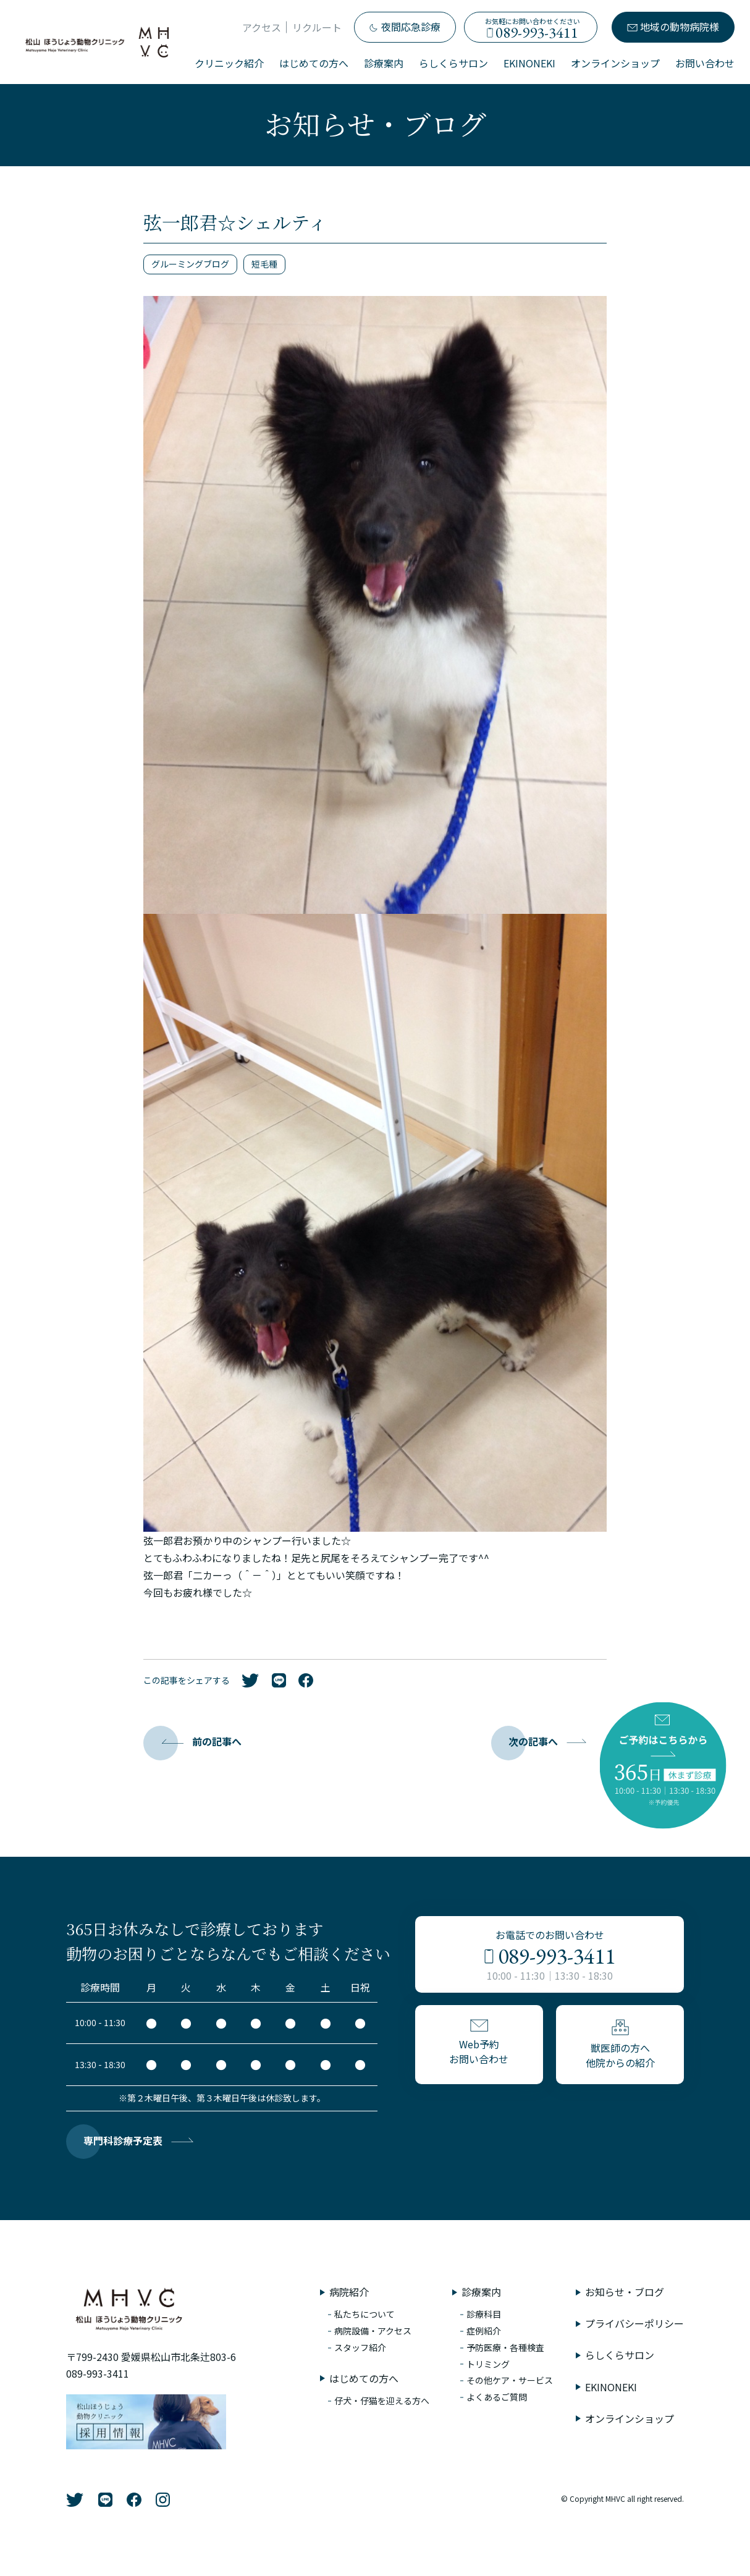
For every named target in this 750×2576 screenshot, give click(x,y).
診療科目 (483, 2314)
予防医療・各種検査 (505, 2347)
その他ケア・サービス (509, 2380)
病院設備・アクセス (372, 2331)
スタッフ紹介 (360, 2347)
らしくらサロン (453, 63)
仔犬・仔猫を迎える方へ (381, 2400)
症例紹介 (483, 2331)
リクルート (317, 27)
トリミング (488, 2364)
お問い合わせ (705, 63)
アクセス (261, 27)
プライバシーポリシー (634, 2323)
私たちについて (364, 2314)
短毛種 (264, 264)
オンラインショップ (615, 63)
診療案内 (383, 63)
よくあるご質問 (496, 2397)
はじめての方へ (313, 63)
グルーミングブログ (190, 264)
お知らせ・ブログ (624, 2291)
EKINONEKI (529, 63)
